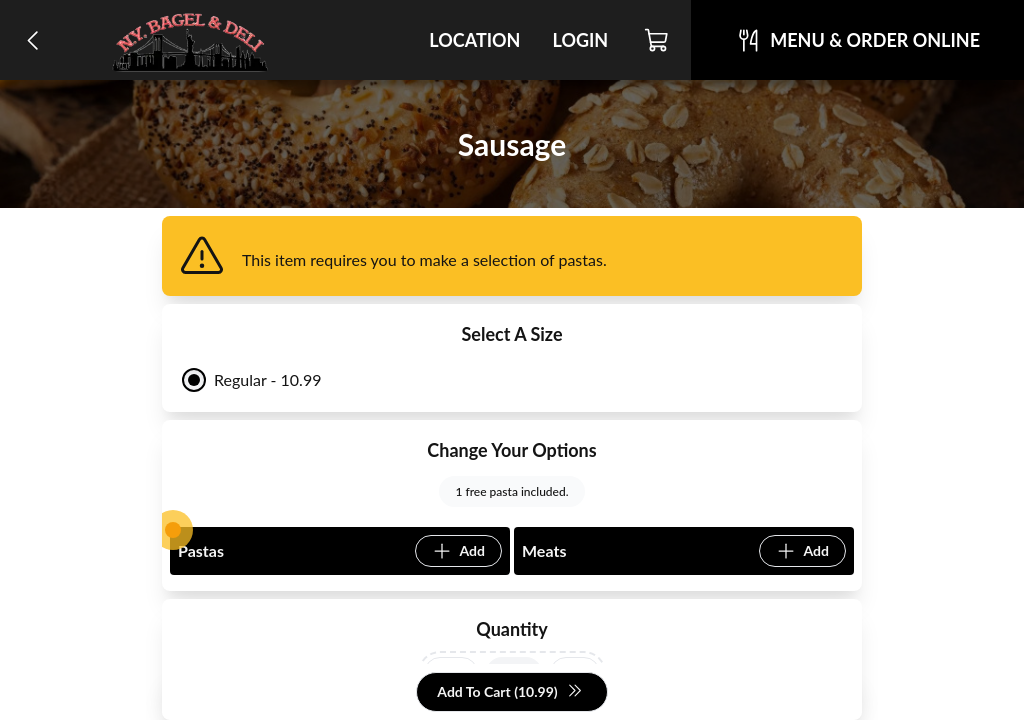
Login (580, 40)
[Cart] (657, 40)
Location (474, 40)
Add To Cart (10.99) (509, 692)
